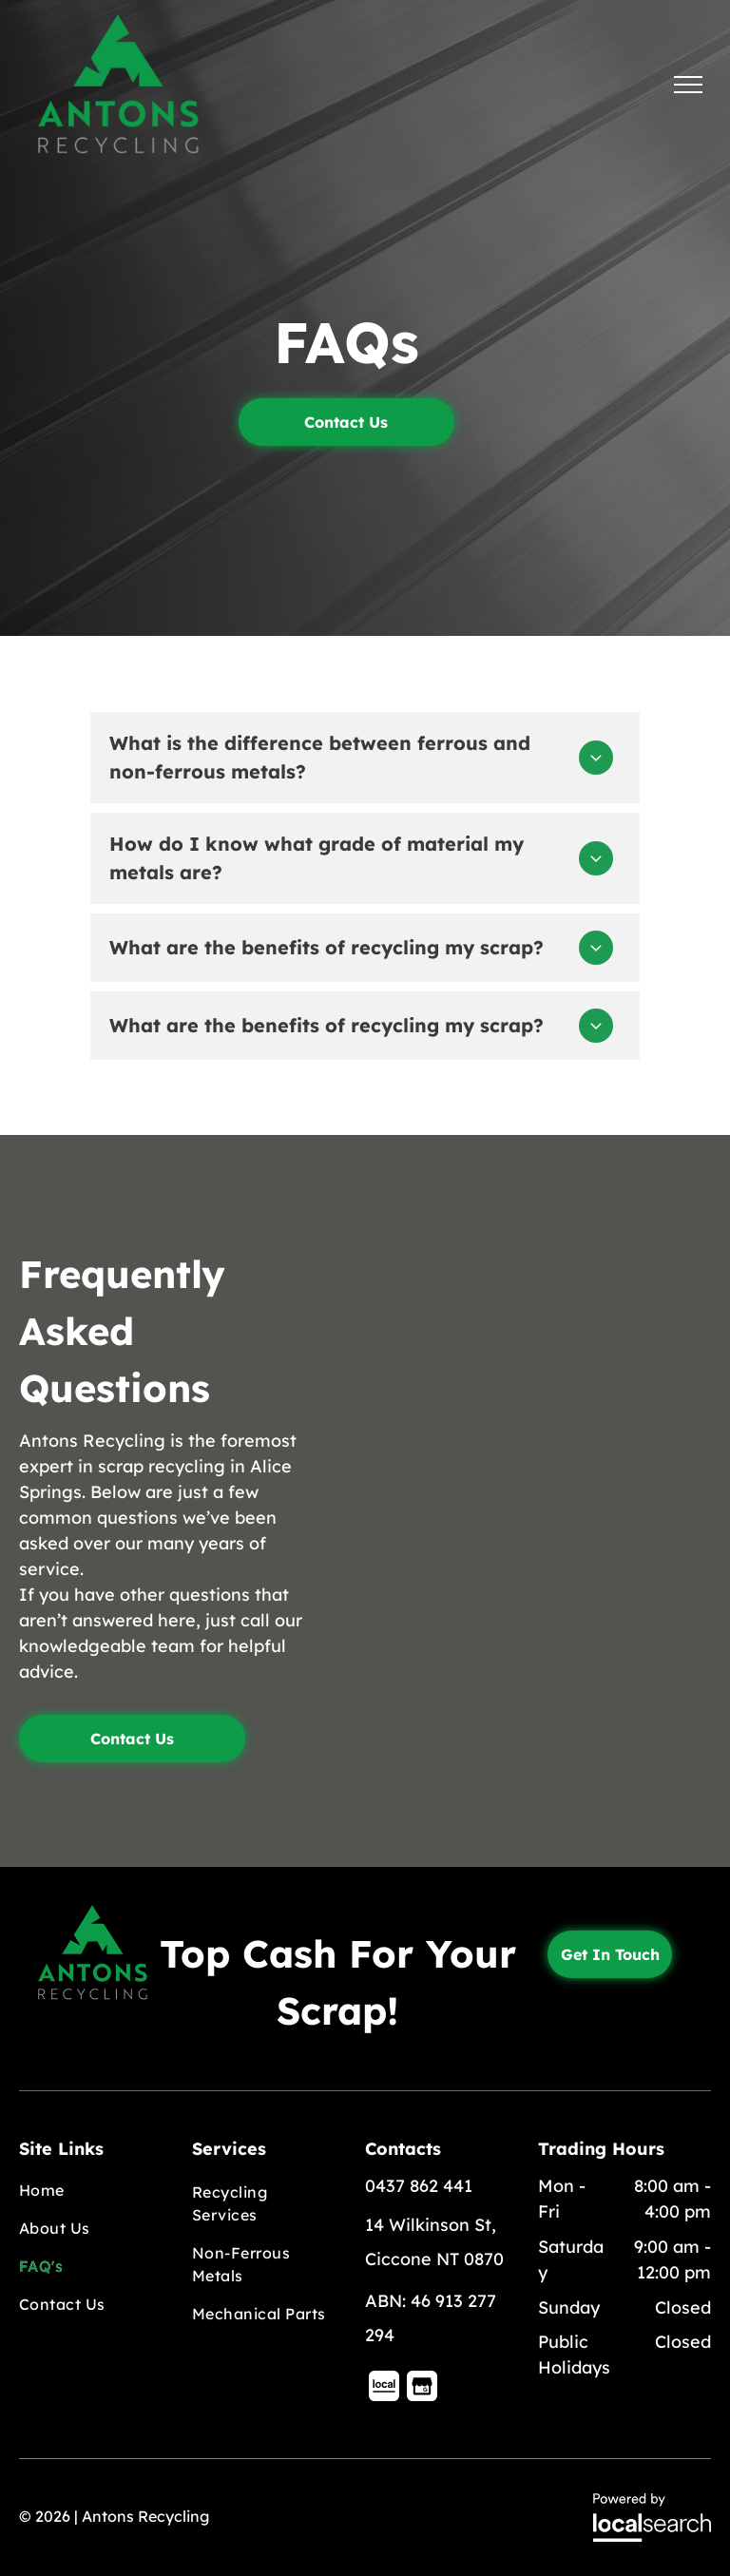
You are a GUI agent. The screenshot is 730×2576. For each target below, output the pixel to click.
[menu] (688, 84)
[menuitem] (89, 2190)
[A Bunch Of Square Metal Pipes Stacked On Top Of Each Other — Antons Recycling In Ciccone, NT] (538, 1421)
